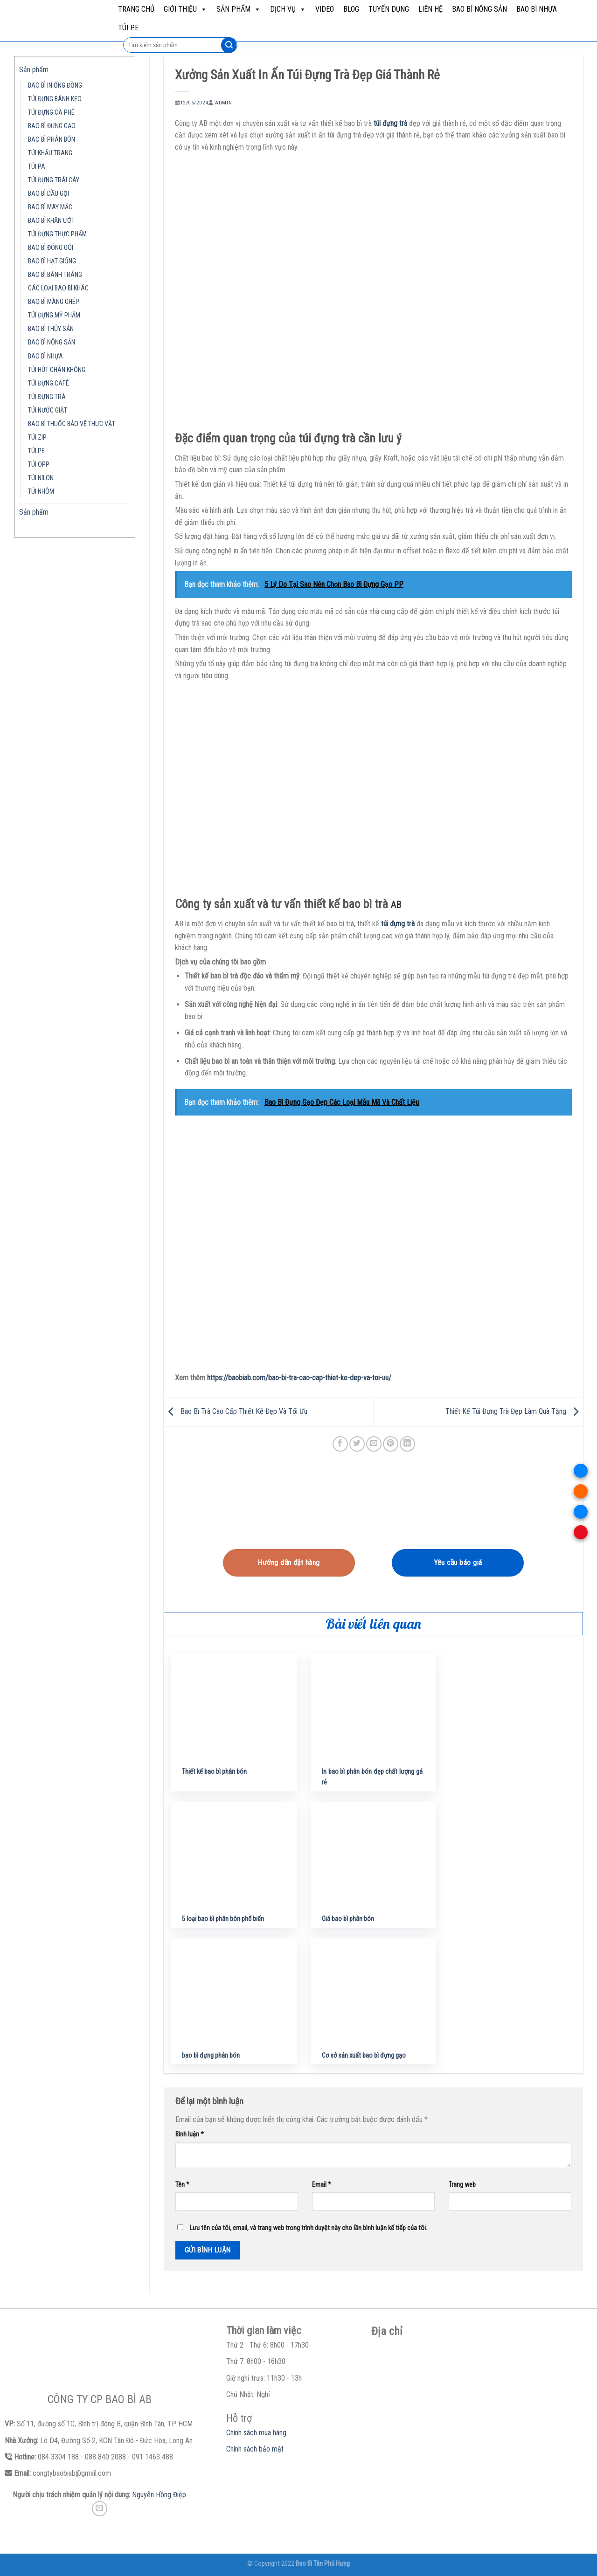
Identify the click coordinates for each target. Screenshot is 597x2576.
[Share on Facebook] (340, 1444)
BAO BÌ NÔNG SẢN (479, 9)
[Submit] (228, 45)
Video (324, 9)
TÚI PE (128, 27)
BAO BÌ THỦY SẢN (51, 329)
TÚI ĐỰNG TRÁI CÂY (53, 180)
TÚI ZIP (37, 437)
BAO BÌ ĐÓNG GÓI (50, 248)
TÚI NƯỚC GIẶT (47, 410)
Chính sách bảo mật (255, 2449)
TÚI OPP (38, 464)
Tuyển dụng (388, 9)
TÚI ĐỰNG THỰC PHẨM (57, 234)
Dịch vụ (288, 9)
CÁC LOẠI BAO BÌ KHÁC (58, 288)
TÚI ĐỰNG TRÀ (47, 397)
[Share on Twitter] (357, 1444)
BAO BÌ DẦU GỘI (48, 194)
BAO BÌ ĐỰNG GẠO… (53, 126)
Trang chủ (136, 9)
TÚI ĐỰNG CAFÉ (48, 383)
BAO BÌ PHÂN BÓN (51, 140)
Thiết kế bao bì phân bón (214, 1772)
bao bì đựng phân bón (211, 2055)
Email (321, 2185)
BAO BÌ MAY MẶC (50, 207)
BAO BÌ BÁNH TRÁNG (55, 275)
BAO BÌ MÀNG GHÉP (53, 302)
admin (223, 103)
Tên (182, 2185)
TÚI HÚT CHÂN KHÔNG (56, 370)
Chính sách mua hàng (256, 2432)
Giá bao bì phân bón (348, 1919)
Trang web (462, 2185)
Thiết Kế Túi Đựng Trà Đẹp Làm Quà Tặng (514, 1411)
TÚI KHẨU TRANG (50, 153)
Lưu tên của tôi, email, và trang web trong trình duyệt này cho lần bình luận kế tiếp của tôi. (308, 2228)
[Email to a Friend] (374, 1444)
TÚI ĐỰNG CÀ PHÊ (51, 113)
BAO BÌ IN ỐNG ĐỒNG (55, 86)
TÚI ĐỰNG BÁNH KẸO (55, 99)
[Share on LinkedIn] (407, 1444)
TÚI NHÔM (41, 492)
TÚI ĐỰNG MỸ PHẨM (54, 315)
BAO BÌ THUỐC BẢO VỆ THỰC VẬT (71, 424)
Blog (351, 9)
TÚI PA (36, 167)
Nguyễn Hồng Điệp (159, 2494)
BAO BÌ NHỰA (536, 9)
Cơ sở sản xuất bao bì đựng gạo (364, 2055)
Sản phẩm (238, 9)
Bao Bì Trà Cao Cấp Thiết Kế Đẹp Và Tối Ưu (235, 1411)
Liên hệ (430, 9)
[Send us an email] (99, 2508)
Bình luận (189, 2134)
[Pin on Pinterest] (390, 1444)
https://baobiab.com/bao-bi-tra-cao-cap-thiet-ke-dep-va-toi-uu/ (299, 1377)
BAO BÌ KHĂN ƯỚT (51, 221)
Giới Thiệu (185, 9)
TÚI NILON (41, 478)
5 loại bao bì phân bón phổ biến (223, 1919)
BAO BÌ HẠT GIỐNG (52, 261)
